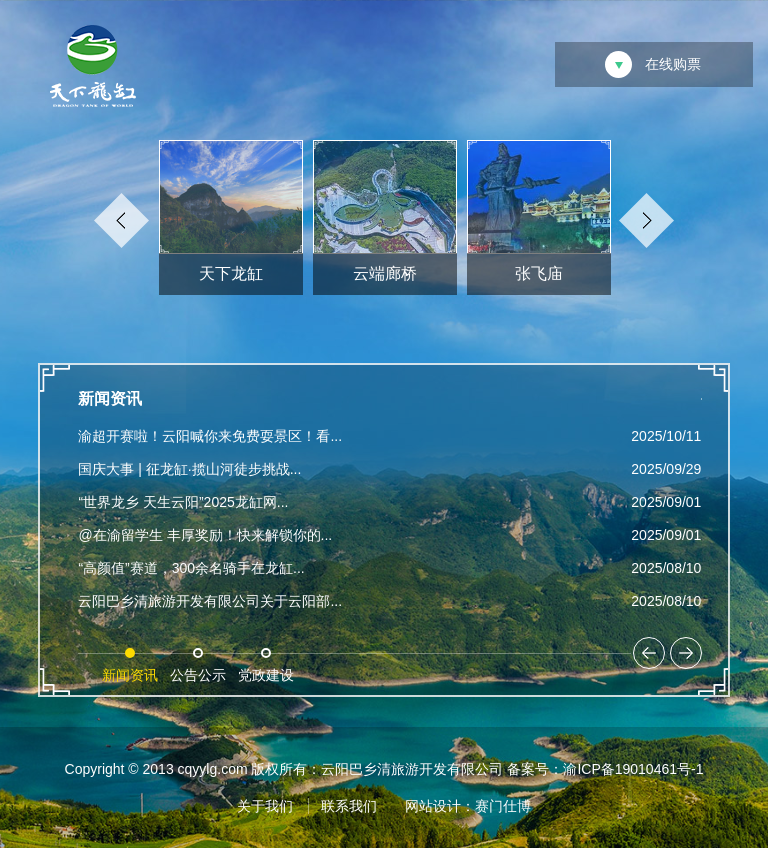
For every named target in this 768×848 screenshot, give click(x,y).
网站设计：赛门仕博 (468, 806)
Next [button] (646, 220)
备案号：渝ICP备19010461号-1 (605, 769)
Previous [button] (121, 220)
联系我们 (349, 806)
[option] (231, 221)
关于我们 (265, 806)
